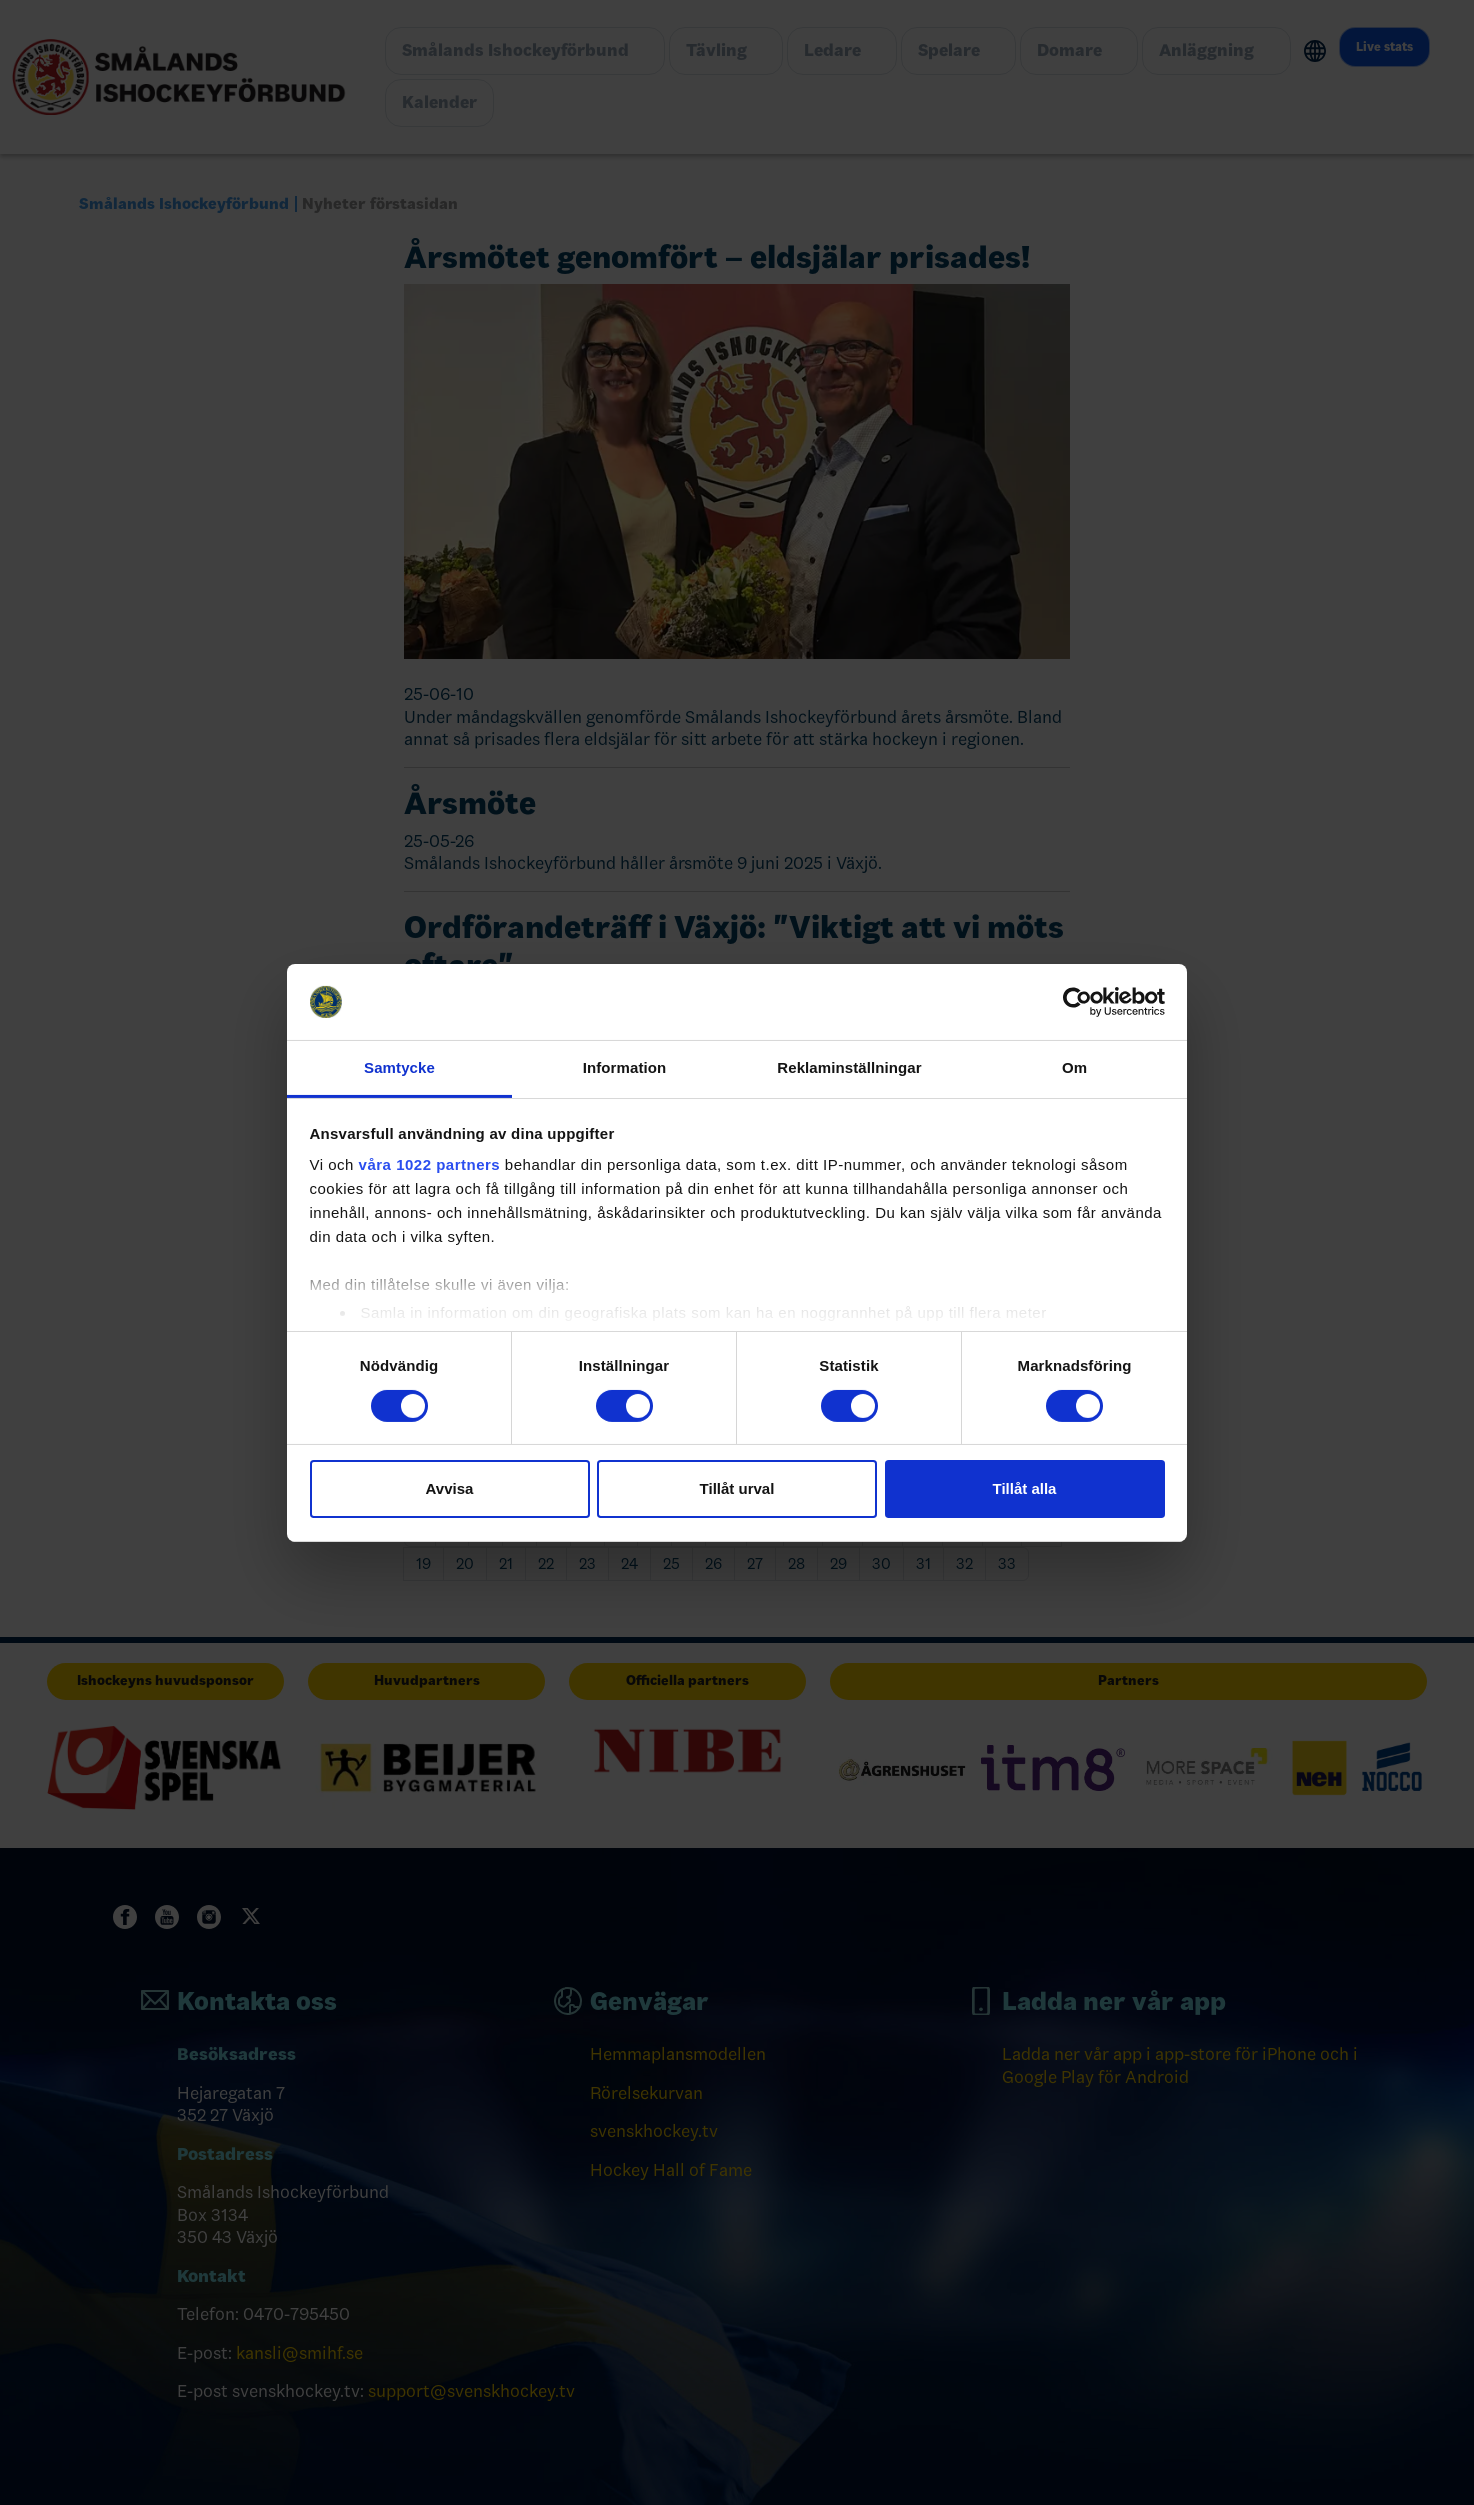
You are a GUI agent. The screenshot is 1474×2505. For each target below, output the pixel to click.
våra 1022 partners (430, 1164)
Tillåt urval (737, 1488)
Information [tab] (625, 1067)
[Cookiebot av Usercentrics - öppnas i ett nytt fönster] (1077, 1002)
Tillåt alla (1025, 1488)
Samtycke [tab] (399, 1067)
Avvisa (450, 1488)
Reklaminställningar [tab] (849, 1067)
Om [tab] (1074, 1067)
